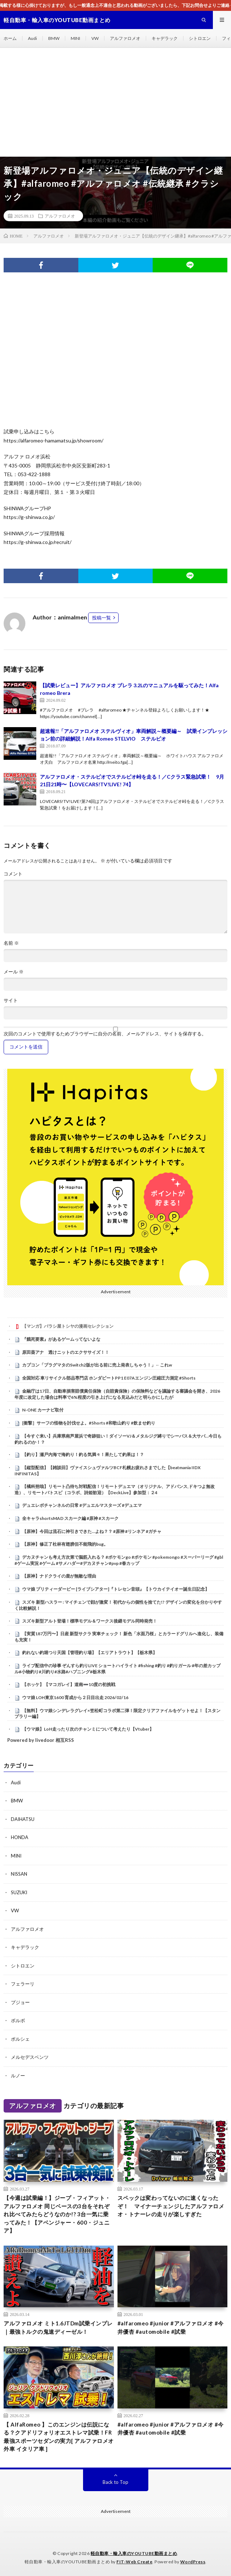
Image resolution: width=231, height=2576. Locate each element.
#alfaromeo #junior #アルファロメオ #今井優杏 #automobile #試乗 (170, 2327)
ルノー (18, 2075)
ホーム (10, 38)
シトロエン (200, 38)
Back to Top (115, 2482)
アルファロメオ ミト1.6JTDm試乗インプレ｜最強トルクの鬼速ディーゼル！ (58, 2327)
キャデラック (165, 38)
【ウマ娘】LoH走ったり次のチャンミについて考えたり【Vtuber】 (88, 1729)
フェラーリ (22, 1984)
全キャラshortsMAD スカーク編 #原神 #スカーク (70, 1518)
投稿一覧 (101, 618)
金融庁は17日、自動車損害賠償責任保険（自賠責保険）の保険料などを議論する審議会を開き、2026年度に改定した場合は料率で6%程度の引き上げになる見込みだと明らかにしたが (117, 1394)
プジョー (20, 2002)
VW (95, 38)
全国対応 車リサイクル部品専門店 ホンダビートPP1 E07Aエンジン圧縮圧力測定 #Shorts (108, 1378)
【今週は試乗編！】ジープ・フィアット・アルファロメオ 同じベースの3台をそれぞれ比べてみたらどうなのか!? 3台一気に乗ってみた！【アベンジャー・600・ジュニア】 (57, 2214)
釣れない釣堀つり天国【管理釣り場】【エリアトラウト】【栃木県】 (89, 1652)
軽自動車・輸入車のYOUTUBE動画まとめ (134, 2553)
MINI (75, 38)
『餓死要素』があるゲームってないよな (61, 1339)
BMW (53, 38)
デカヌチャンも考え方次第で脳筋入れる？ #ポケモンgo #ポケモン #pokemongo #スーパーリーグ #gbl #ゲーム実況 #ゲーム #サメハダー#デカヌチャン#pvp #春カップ (119, 1560)
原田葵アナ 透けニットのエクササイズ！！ (65, 1352)
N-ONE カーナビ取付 (42, 1410)
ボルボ (18, 2020)
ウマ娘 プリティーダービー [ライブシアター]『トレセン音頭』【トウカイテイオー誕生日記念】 (115, 1589)
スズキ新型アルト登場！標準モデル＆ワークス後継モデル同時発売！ (89, 1621)
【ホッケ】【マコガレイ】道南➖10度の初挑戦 (68, 1684)
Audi (32, 38)
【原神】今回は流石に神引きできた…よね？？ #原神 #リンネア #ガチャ (91, 1531)
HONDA (19, 1837)
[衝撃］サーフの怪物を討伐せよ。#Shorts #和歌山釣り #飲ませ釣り (88, 1423)
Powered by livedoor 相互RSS (40, 1740)
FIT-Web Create (134, 2561)
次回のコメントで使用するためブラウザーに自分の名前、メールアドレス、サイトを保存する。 (105, 1033)
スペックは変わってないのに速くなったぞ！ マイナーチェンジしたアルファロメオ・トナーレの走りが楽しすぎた (170, 2205)
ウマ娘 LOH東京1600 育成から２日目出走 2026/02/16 (75, 1697)
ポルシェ (20, 2039)
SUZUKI (19, 1892)
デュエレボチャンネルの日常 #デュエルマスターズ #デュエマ (82, 1505)
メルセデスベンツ (30, 2057)
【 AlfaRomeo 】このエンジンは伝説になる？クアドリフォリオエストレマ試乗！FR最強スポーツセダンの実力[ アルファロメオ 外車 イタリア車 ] (59, 2436)
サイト (11, 1000)
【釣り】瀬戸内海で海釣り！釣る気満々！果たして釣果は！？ (83, 1454)
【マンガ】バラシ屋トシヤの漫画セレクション (68, 1326)
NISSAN (19, 1874)
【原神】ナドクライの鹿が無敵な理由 (59, 1576)
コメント (13, 873)
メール (14, 971)
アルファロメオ (125, 38)
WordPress (193, 2561)
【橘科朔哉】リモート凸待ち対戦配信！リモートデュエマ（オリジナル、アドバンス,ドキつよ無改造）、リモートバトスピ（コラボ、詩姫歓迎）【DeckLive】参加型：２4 (115, 1489)
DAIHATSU (22, 1819)
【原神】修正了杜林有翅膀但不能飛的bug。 (65, 1544)
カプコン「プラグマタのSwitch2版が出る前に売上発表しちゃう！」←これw (97, 1365)
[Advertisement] (115, 102)
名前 (11, 943)
